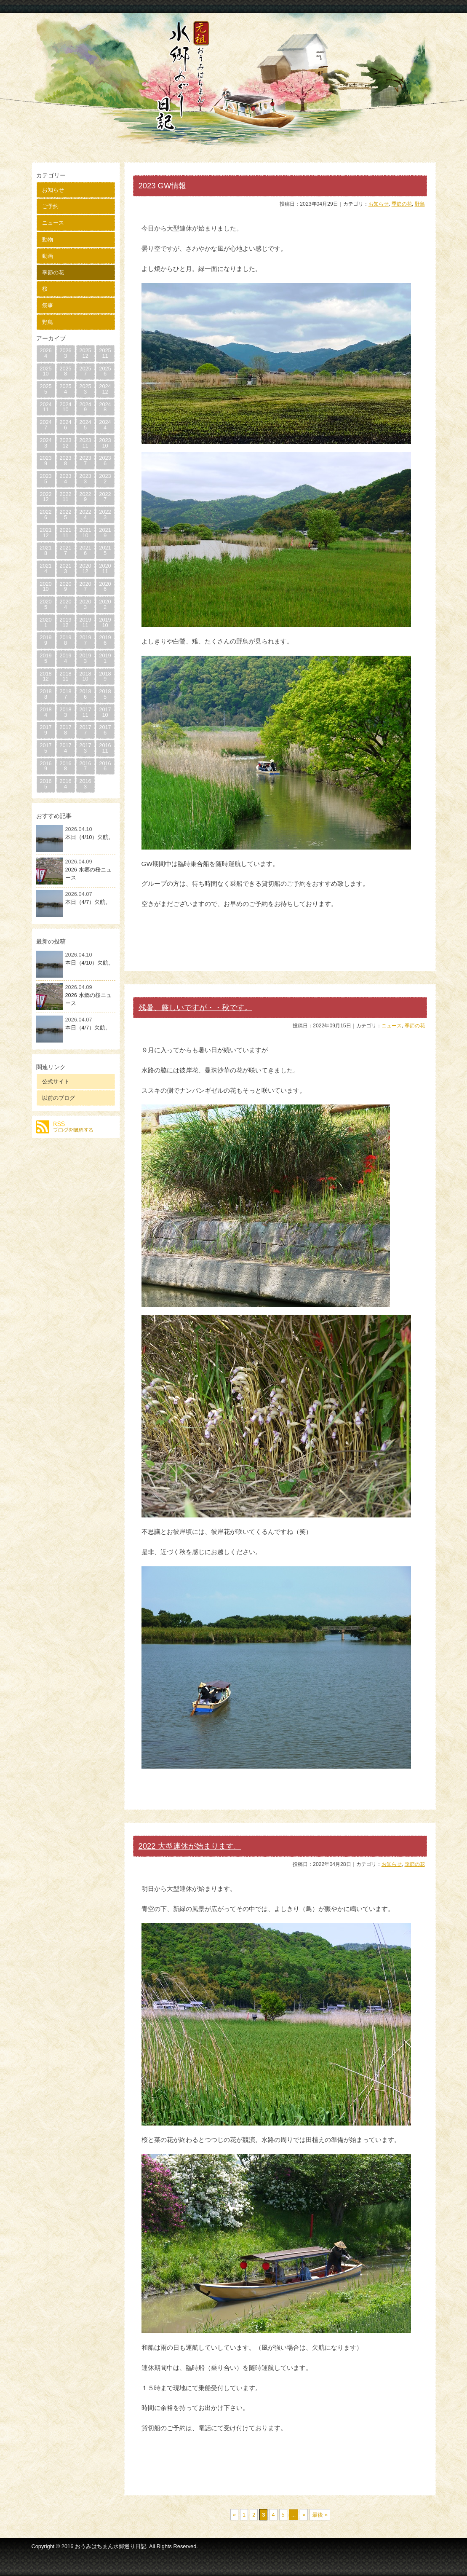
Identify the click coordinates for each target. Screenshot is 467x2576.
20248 (105, 407)
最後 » (320, 2515)
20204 (65, 604)
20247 (45, 425)
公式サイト (55, 1081)
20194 (65, 658)
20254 (65, 389)
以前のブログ (58, 1098)
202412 (105, 389)
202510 (45, 371)
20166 (105, 766)
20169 (45, 766)
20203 (85, 604)
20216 (85, 550)
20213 (65, 568)
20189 (105, 676)
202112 (45, 533)
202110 (85, 533)
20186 (85, 694)
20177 (85, 730)
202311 (85, 443)
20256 (105, 371)
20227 (105, 497)
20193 (85, 658)
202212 (45, 497)
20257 (85, 371)
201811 (65, 676)
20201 (45, 622)
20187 (65, 694)
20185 (105, 694)
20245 (85, 425)
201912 (65, 622)
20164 (65, 784)
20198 (65, 640)
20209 (65, 586)
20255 (45, 389)
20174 (65, 748)
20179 (45, 730)
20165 (45, 784)
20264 (45, 353)
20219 (105, 533)
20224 (85, 514)
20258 (65, 371)
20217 (65, 550)
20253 (85, 389)
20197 (85, 640)
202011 (105, 568)
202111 (65, 533)
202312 (65, 443)
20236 (105, 460)
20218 (45, 550)
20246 (65, 425)
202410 (65, 407)
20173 (85, 748)
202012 (85, 568)
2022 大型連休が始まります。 (190, 1846)
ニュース (53, 223)
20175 (45, 748)
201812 (45, 676)
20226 (45, 514)
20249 (85, 407)
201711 (85, 712)
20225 (65, 514)
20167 (85, 766)
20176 (105, 730)
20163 (85, 784)
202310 (105, 443)
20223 (105, 514)
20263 (65, 353)
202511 (105, 353)
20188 (45, 694)
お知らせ (53, 190)
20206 (105, 586)
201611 (105, 748)
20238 (65, 460)
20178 (65, 730)
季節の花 (53, 272)
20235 (45, 479)
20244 (105, 425)
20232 (105, 479)
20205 (45, 604)
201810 (85, 676)
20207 (85, 586)
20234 (65, 479)
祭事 (47, 305)
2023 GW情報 (163, 185)
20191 (105, 658)
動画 (47, 256)
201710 (105, 712)
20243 (45, 443)
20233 (85, 479)
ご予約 (50, 206)
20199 (45, 640)
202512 (85, 353)
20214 (45, 568)
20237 (85, 460)
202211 (65, 497)
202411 (45, 407)
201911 (85, 622)
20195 (45, 658)
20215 (105, 550)
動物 (47, 239)
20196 (105, 640)
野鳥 (47, 322)
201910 (105, 622)
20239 (45, 460)
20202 (105, 604)
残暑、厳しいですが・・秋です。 (195, 1007)
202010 (45, 586)
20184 (45, 712)
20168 (65, 766)
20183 (65, 712)
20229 (85, 497)
